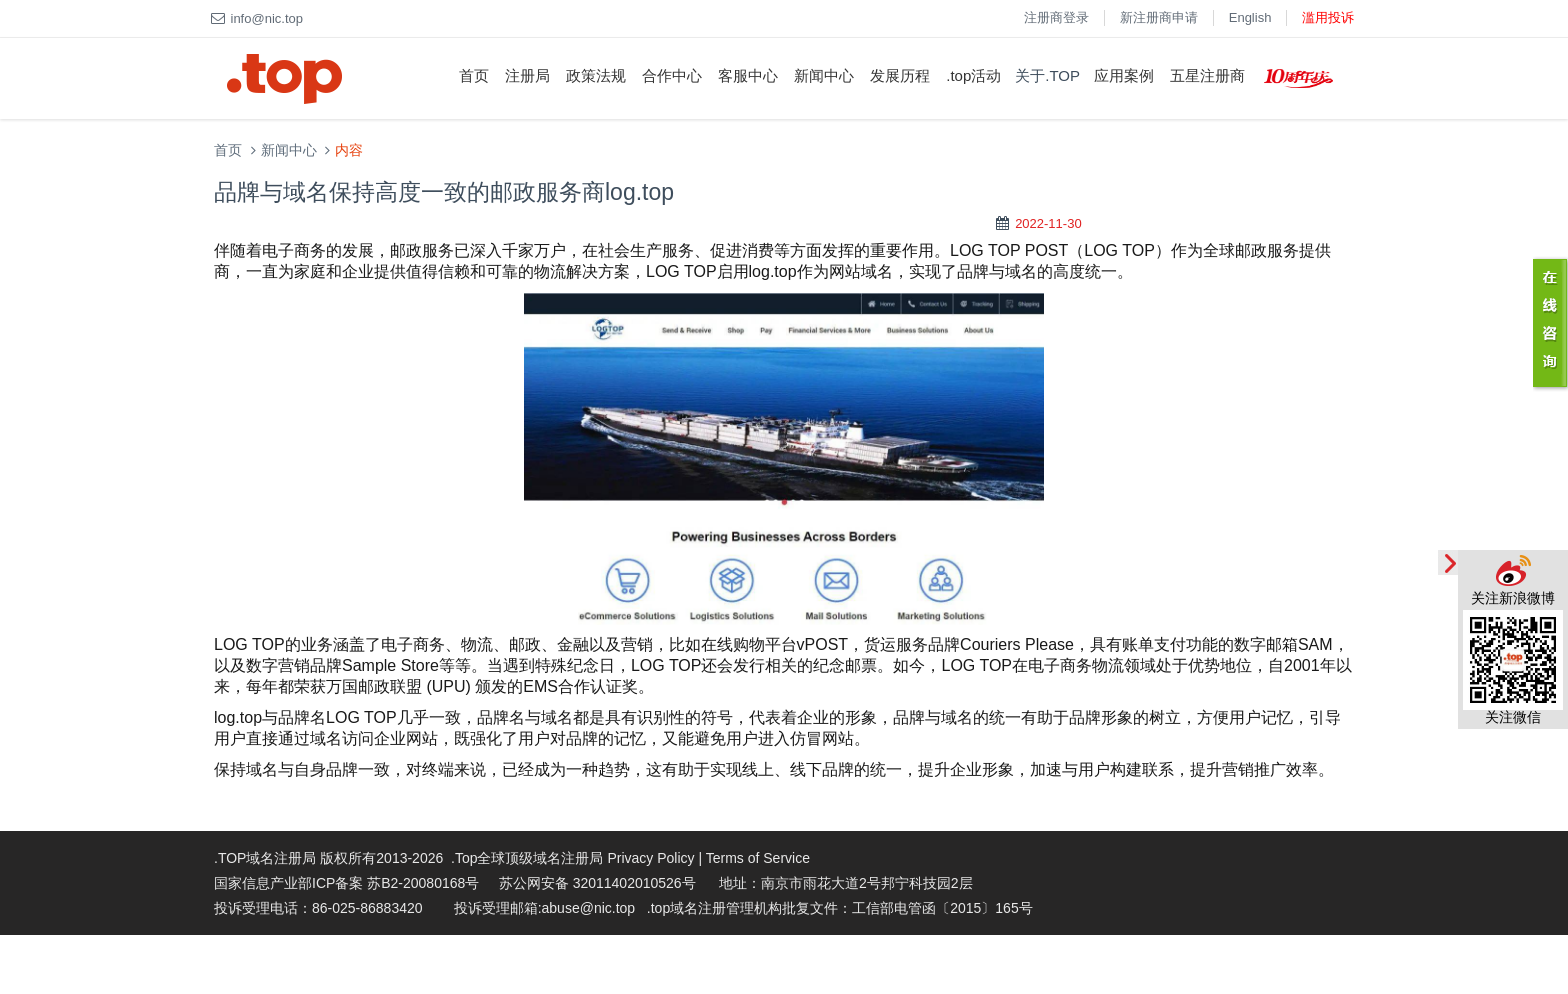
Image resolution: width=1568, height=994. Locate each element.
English (1250, 17)
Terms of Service (758, 858)
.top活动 (973, 75)
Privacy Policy (650, 858)
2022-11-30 (1048, 223)
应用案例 (1124, 75)
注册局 (527, 75)
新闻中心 (824, 75)
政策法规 (596, 75)
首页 (474, 75)
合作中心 (672, 75)
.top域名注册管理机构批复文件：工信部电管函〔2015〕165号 (840, 908)
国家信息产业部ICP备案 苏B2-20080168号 (346, 883)
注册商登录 (1056, 17)
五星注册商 (1207, 75)
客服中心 (748, 75)
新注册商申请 (1159, 17)
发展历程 (900, 75)
